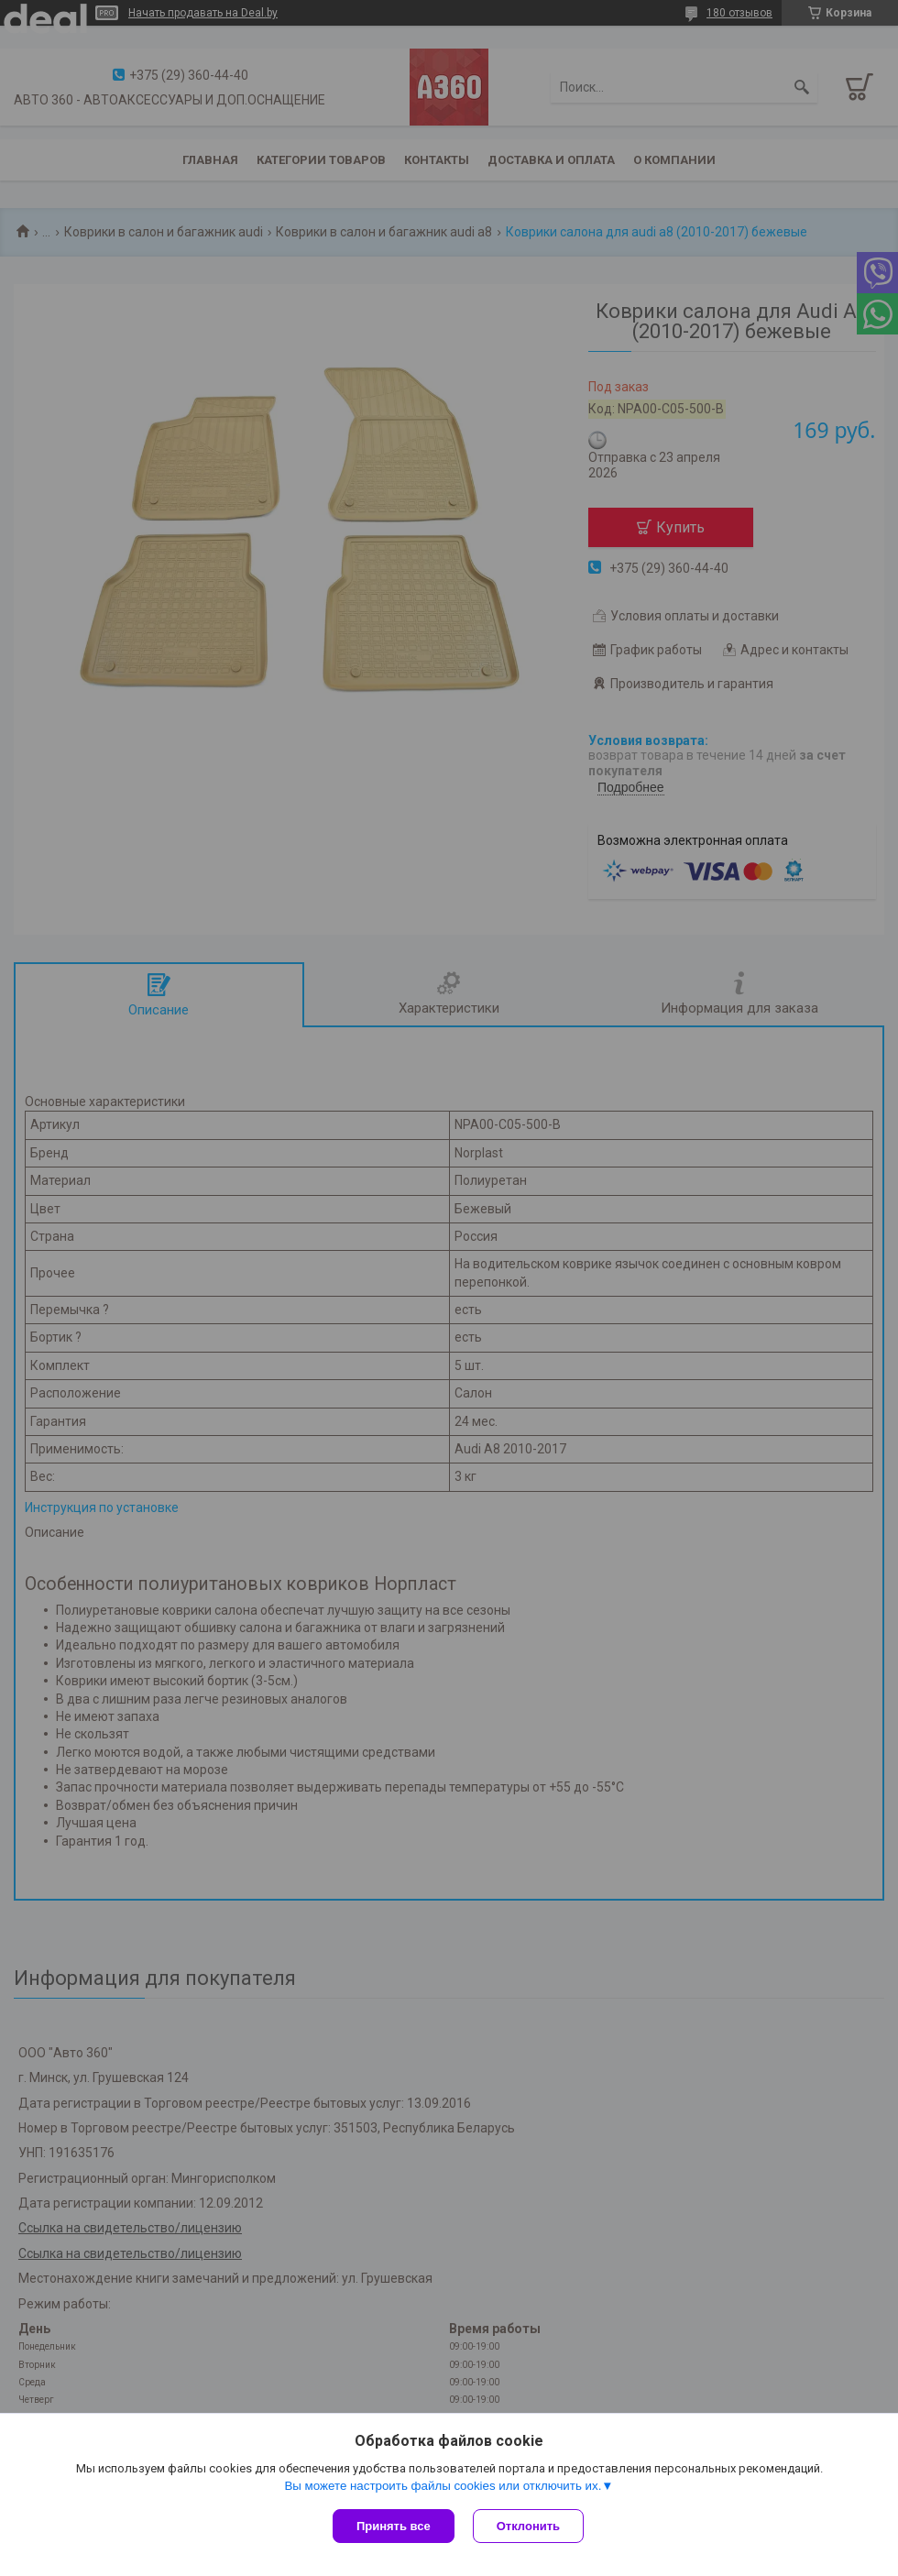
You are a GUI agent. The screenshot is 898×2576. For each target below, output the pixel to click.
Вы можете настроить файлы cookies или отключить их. (442, 2486)
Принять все (393, 2526)
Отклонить (528, 2526)
